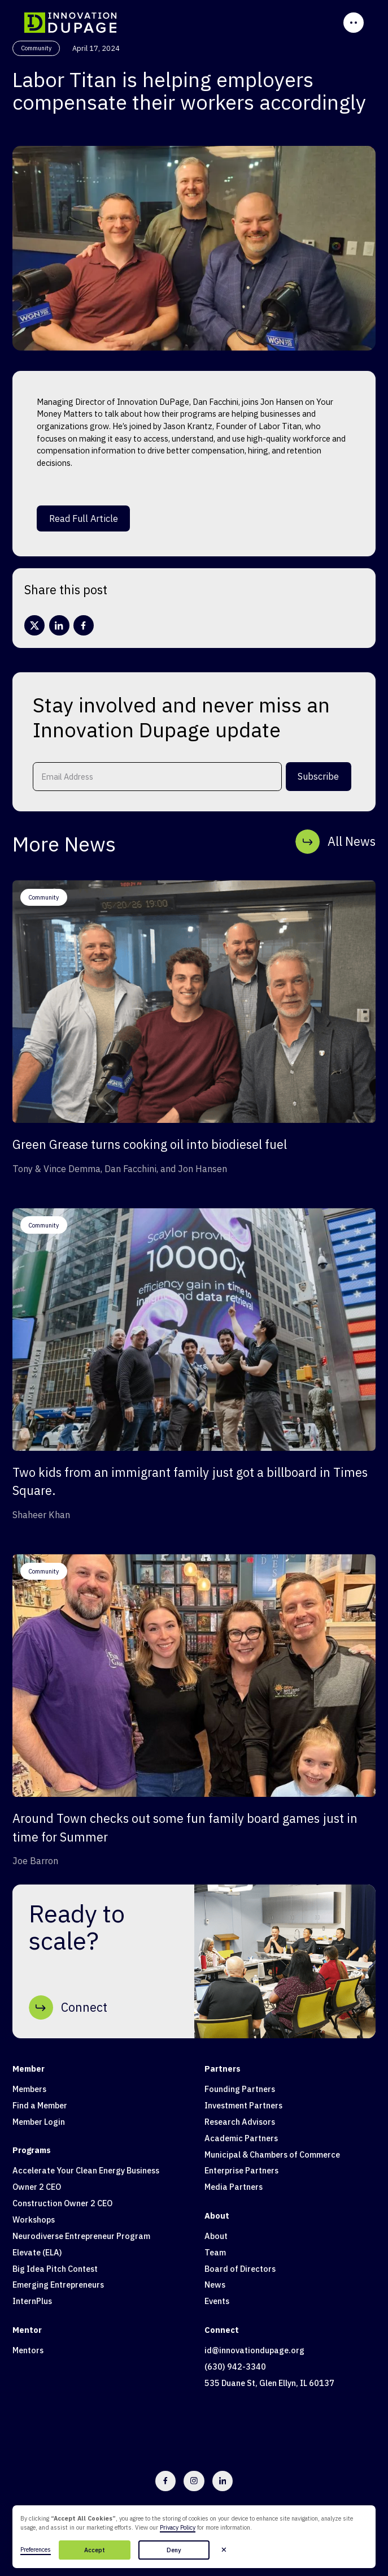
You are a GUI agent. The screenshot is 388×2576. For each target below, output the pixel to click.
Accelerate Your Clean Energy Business (85, 2170)
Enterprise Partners (241, 2170)
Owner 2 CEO (36, 2186)
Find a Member (39, 2105)
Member (28, 2068)
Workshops (33, 2219)
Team (215, 2252)
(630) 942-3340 (235, 2366)
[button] (224, 2550)
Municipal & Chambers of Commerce (272, 2154)
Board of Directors (240, 2268)
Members (29, 2089)
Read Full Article (83, 518)
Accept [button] (94, 2550)
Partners (222, 2068)
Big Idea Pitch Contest (55, 2268)
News (214, 2284)
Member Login (38, 2121)
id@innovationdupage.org (254, 2350)
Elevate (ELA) (37, 2252)
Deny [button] (174, 2550)
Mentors (27, 2350)
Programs (31, 2150)
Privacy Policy (177, 2527)
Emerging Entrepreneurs (58, 2284)
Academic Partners (241, 2138)
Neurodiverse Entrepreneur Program (81, 2236)
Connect (221, 2329)
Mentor (27, 2329)
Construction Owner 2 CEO (62, 2203)
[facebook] (83, 625)
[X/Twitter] (34, 625)
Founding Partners (239, 2089)
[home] (70, 22)
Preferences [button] (35, 2549)
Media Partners (233, 2186)
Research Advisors (239, 2121)
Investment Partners (243, 2105)
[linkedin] (59, 625)
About (216, 2215)
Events (216, 2301)
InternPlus (32, 2301)
